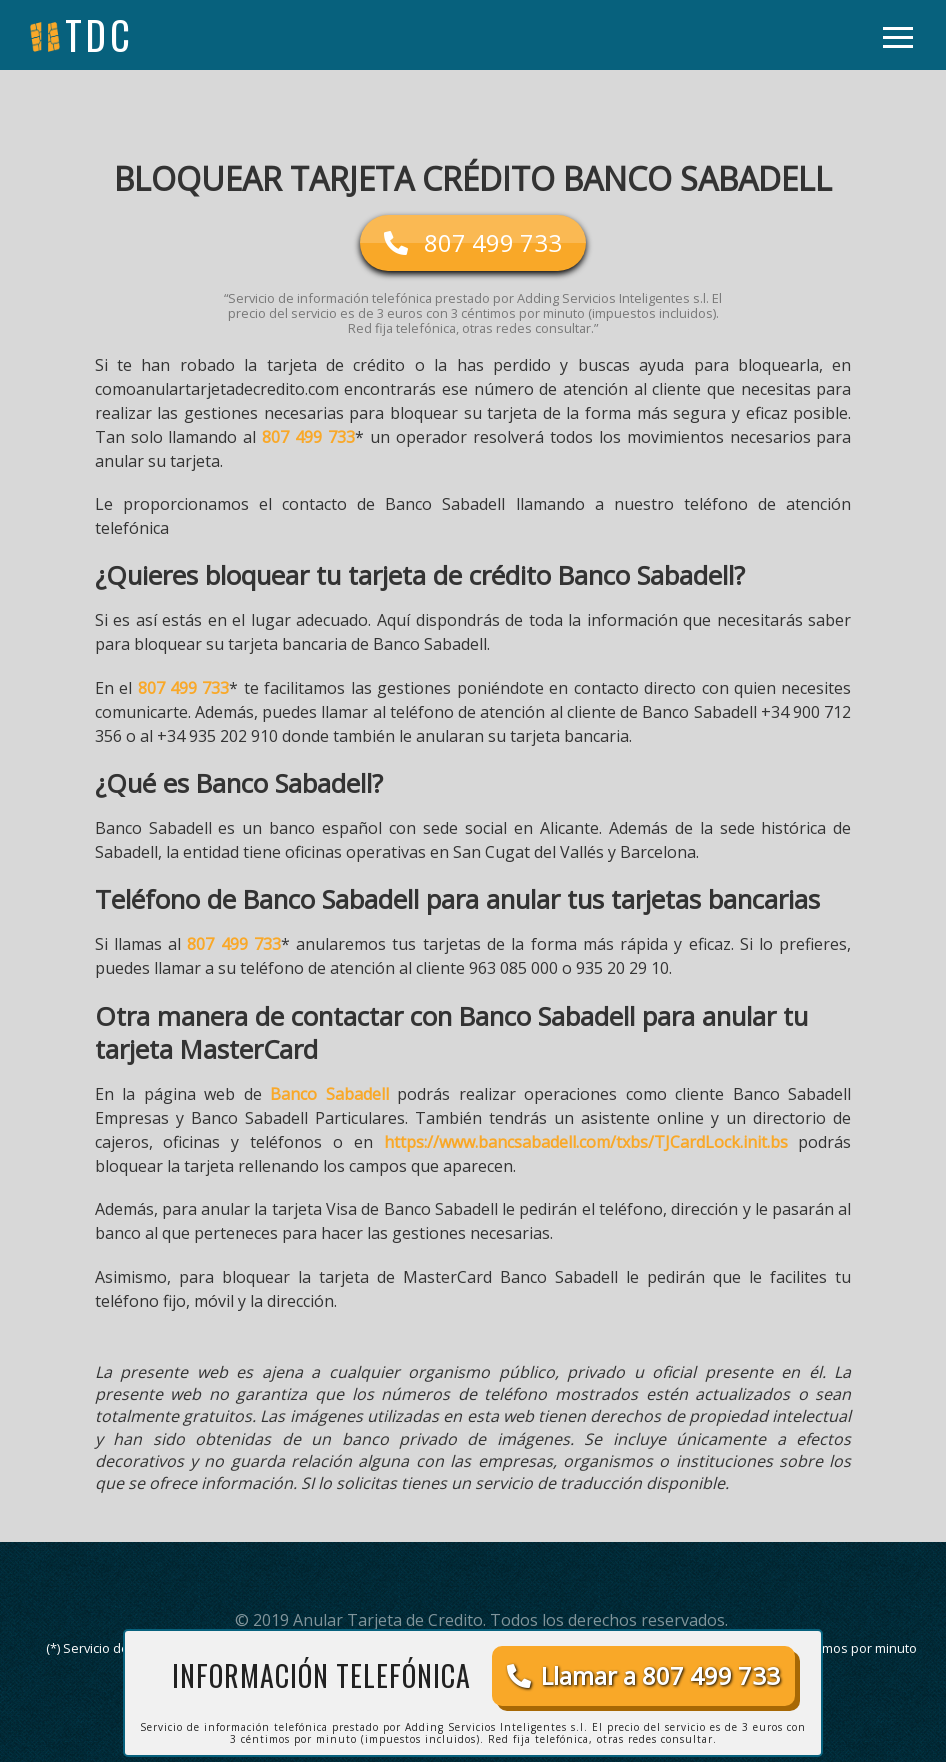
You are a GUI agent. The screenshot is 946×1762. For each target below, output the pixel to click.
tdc (99, 35)
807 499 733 (308, 437)
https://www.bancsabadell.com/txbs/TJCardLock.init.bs (586, 1142)
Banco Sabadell (329, 1094)
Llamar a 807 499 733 (643, 1675)
